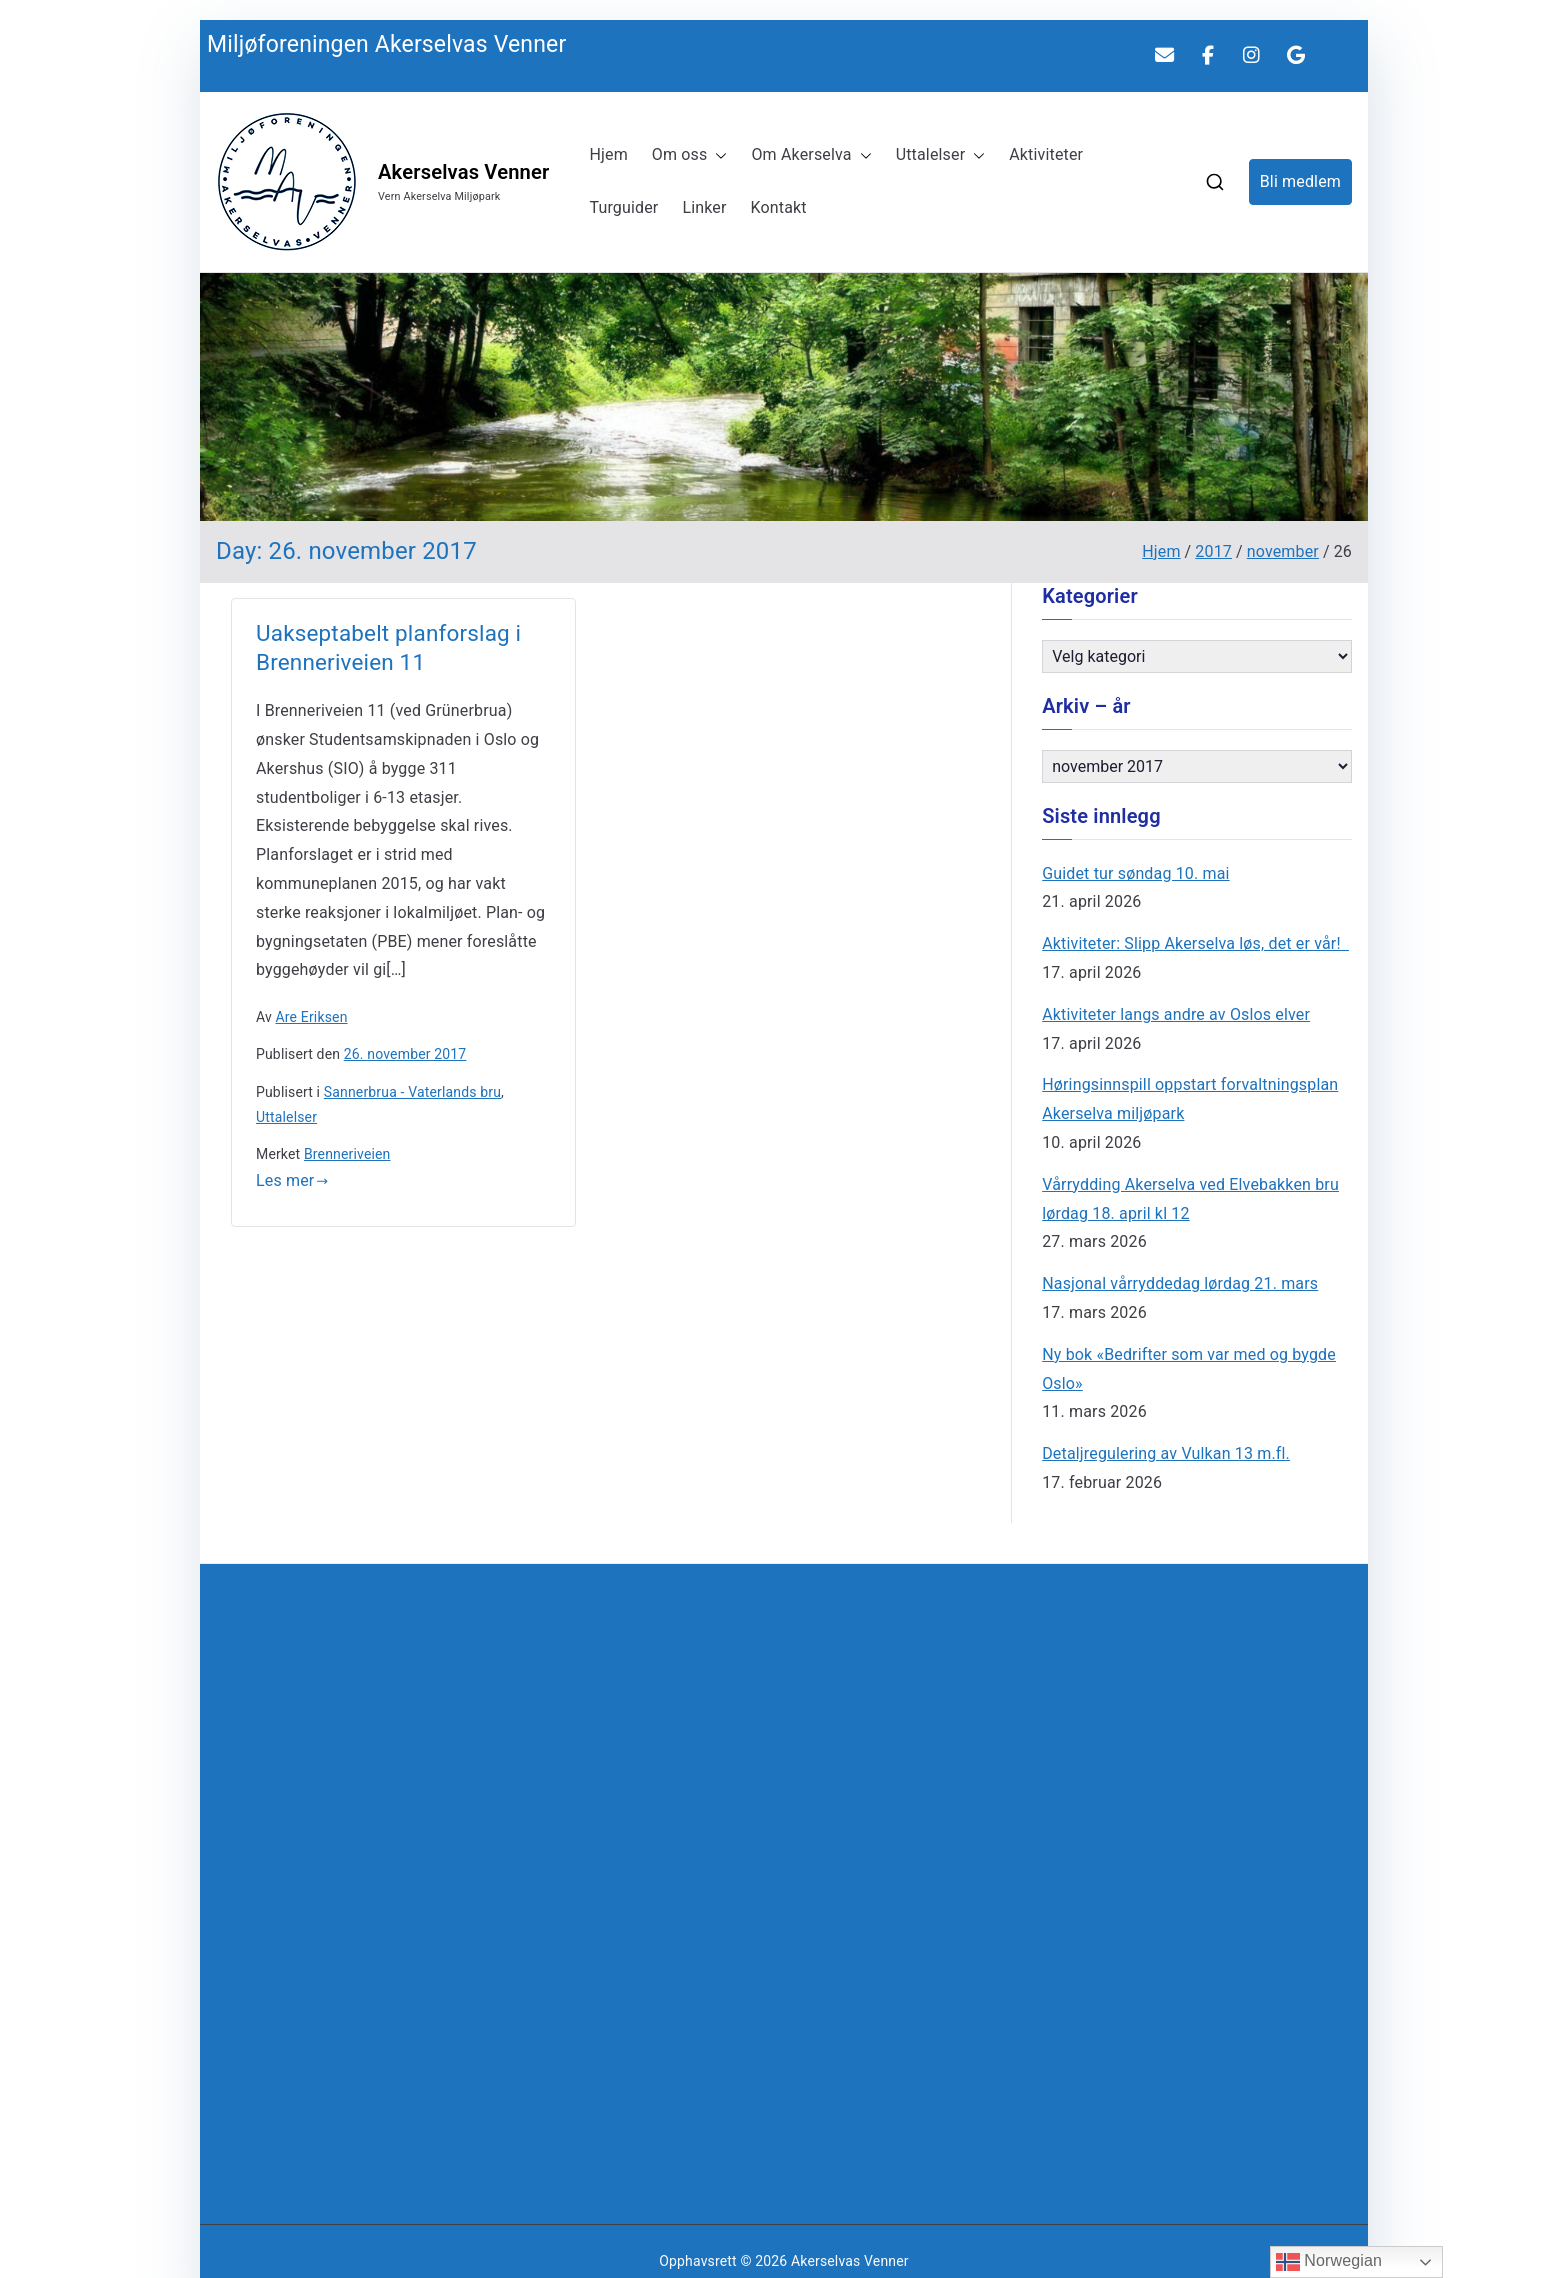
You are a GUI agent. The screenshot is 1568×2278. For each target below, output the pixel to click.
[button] (717, 155)
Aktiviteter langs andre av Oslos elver (1176, 1014)
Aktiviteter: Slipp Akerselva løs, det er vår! (1195, 943)
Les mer (292, 1180)
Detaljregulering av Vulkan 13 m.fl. (1166, 1453)
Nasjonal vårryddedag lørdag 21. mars (1180, 1283)
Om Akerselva (811, 155)
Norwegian (1329, 2262)
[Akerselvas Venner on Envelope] (1164, 56)
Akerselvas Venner (463, 172)
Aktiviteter (1046, 154)
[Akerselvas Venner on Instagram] (1252, 56)
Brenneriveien (347, 1154)
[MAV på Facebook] (1208, 56)
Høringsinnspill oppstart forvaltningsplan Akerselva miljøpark (1190, 1099)
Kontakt (779, 207)
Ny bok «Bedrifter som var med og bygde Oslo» (1189, 1369)
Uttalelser (941, 155)
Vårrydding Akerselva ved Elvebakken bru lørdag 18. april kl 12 (1190, 1199)
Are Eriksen (312, 1017)
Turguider (623, 207)
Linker (704, 207)
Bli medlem (1300, 181)
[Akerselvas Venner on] (1340, 55)
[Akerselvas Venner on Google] (1296, 56)
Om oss (690, 155)
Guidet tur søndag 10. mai (1135, 873)
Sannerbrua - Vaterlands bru (412, 1092)
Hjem (608, 154)
